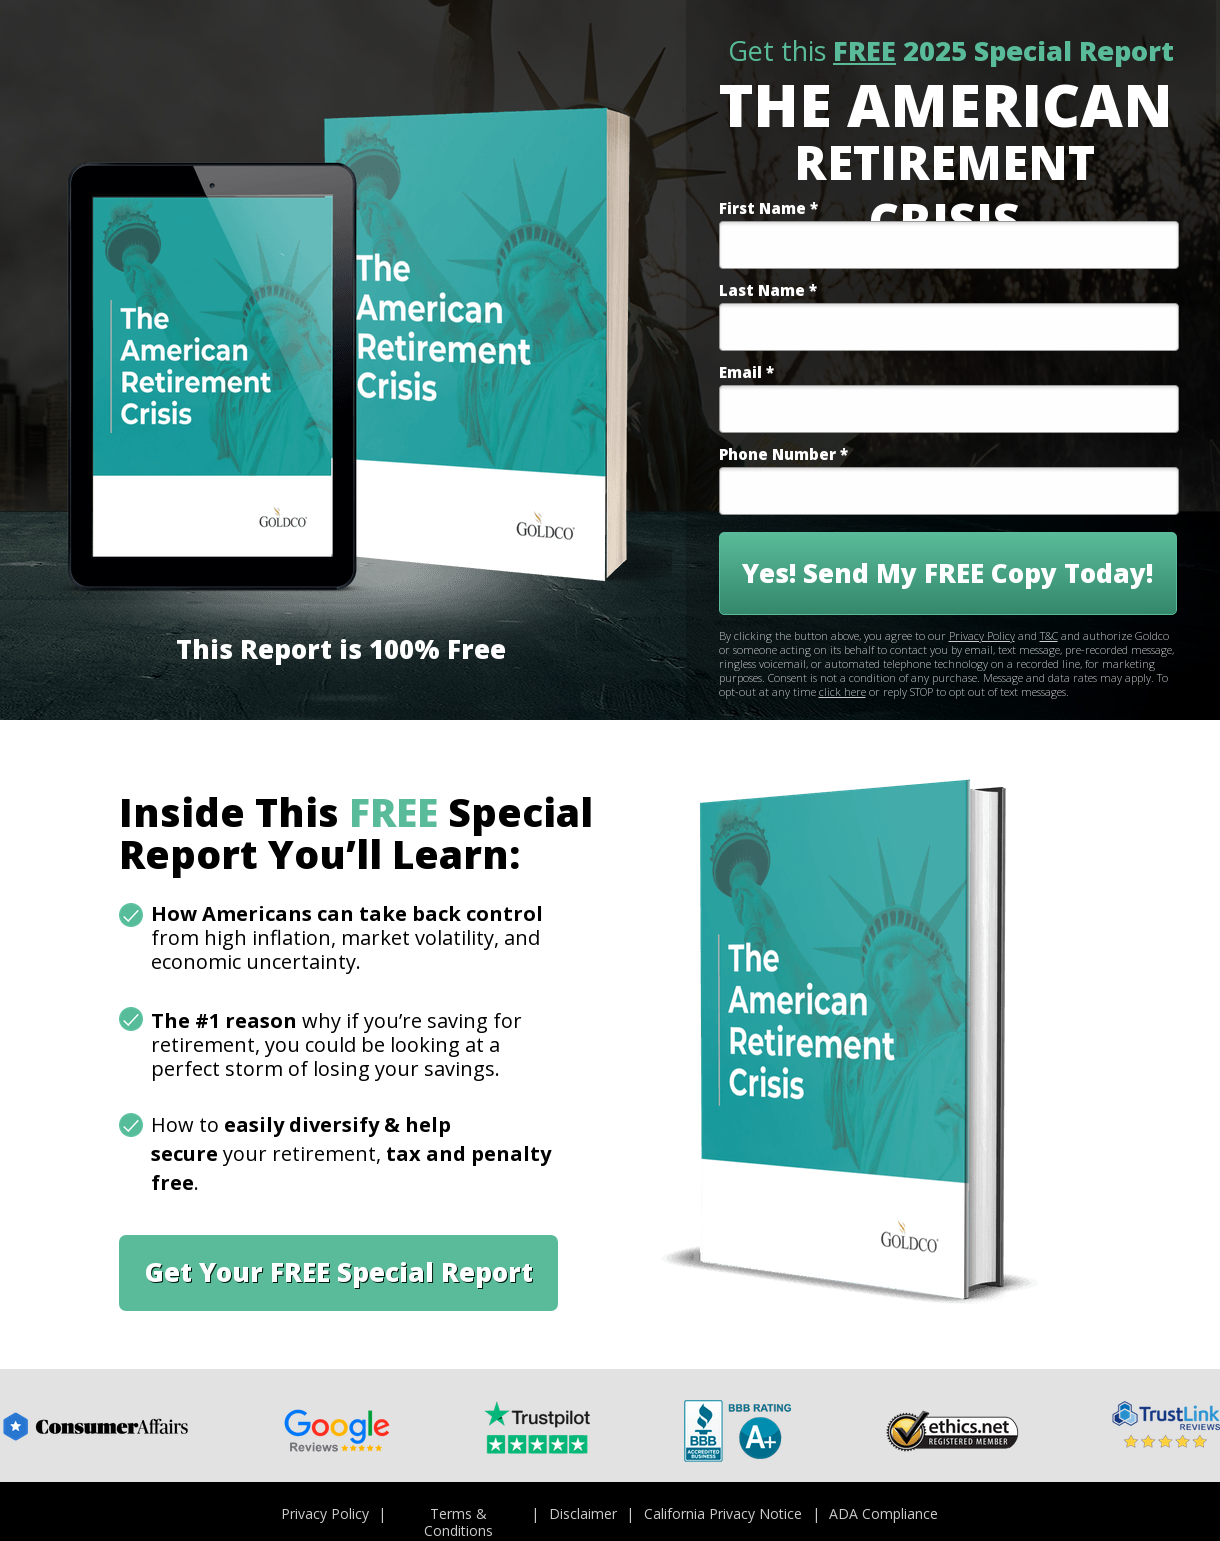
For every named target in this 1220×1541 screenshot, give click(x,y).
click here (842, 691)
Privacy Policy (982, 635)
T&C (1049, 635)
